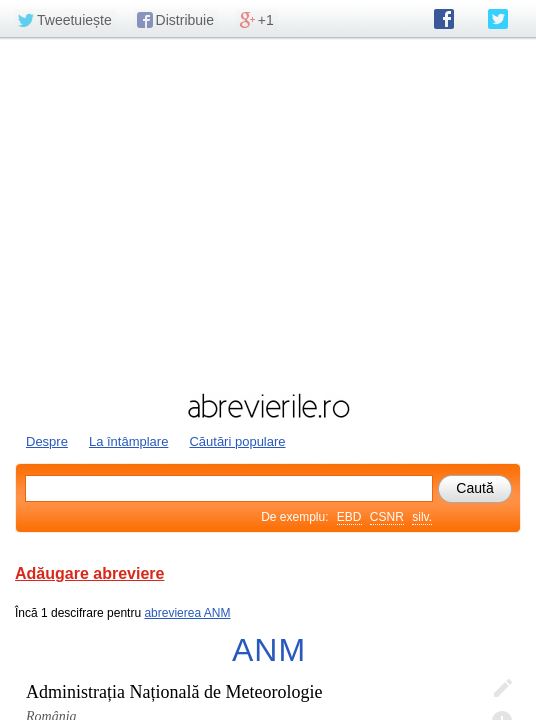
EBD (349, 517)
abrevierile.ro (268, 406)
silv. (422, 517)
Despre (47, 441)
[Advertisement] (268, 213)
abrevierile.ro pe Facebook (444, 19)
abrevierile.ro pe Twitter (498, 19)
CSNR (387, 517)
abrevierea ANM (187, 613)
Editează (502, 689)
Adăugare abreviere (89, 573)
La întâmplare (129, 441)
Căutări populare (237, 441)
